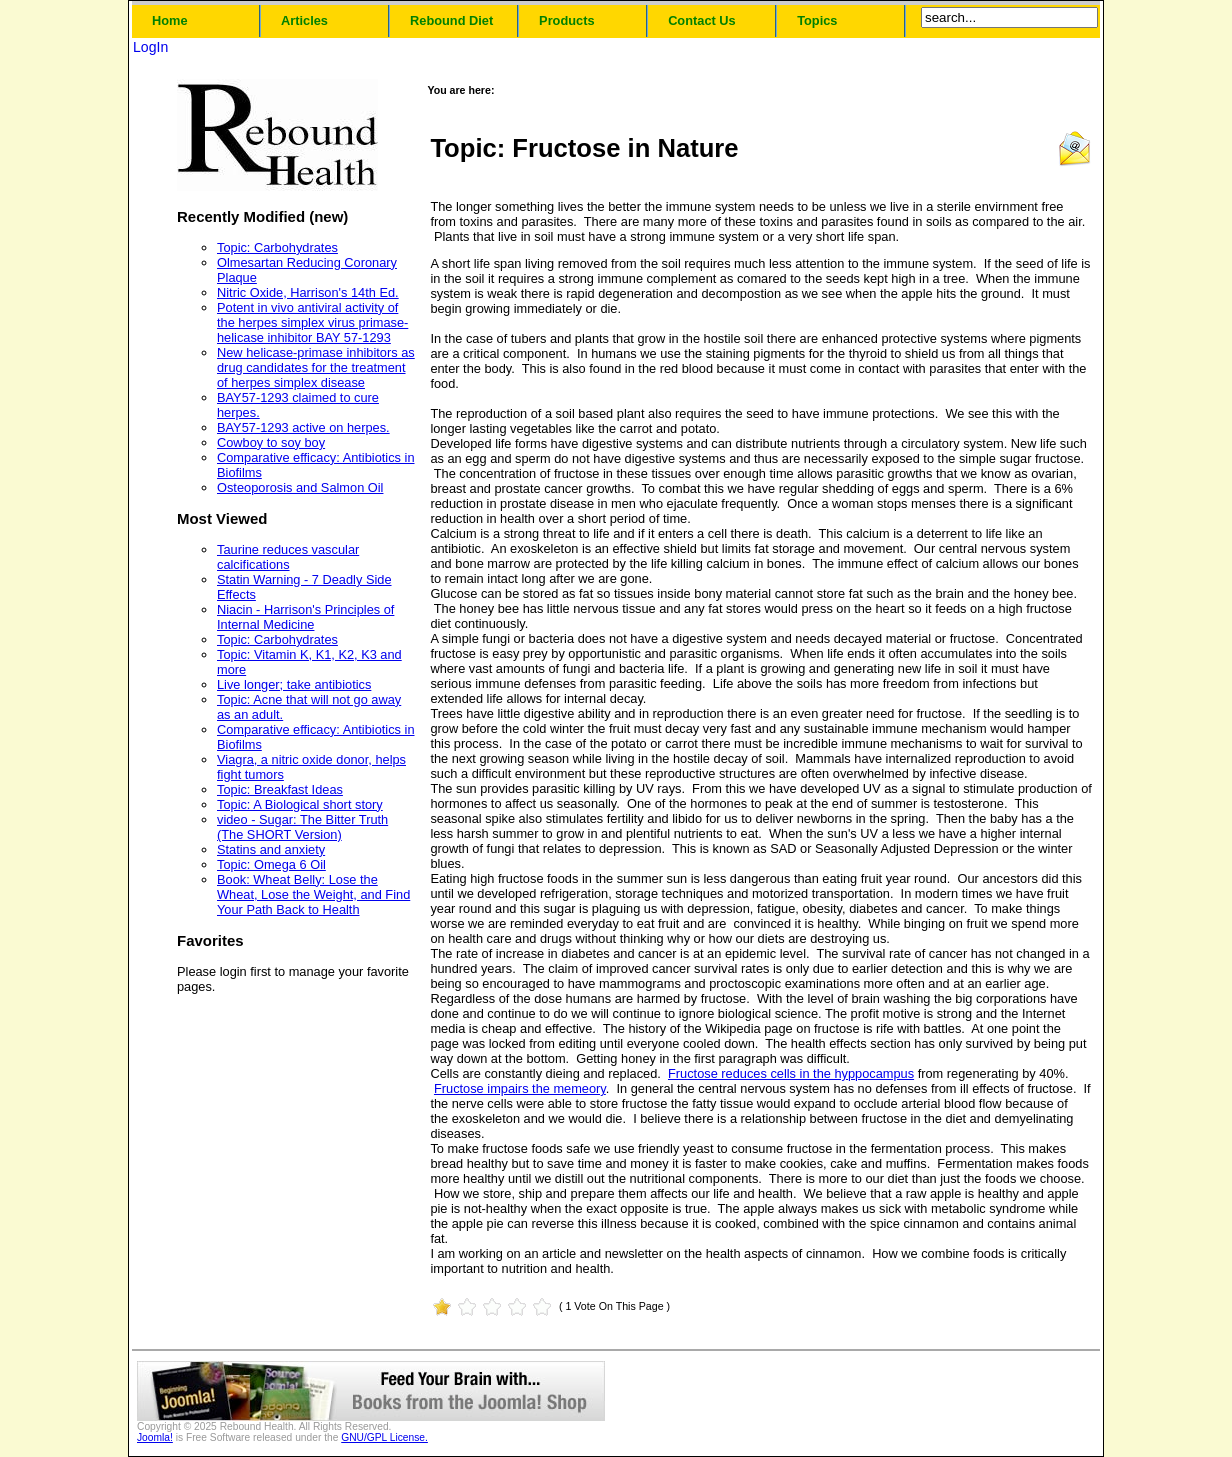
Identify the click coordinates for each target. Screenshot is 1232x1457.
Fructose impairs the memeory (520, 1088)
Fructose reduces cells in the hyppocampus (791, 1073)
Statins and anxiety (271, 849)
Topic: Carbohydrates (277, 247)
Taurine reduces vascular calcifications (288, 557)
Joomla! (155, 1437)
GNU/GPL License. (384, 1437)
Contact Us (702, 20)
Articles (304, 20)
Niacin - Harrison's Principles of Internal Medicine (305, 617)
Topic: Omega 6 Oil (271, 864)
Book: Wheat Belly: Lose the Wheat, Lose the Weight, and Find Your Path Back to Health (313, 894)
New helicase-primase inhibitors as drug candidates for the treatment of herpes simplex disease (316, 367)
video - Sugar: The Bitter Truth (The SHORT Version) (302, 827)
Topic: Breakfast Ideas (280, 789)
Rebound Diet (451, 20)
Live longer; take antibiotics (294, 684)
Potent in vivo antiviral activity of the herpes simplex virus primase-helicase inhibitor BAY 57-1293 (312, 322)
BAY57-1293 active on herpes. (303, 427)
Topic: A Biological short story (300, 804)
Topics (817, 20)
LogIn (150, 47)
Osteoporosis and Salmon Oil (300, 487)
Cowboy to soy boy (271, 442)
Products (566, 20)
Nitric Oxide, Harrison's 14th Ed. (308, 292)
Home (170, 20)
